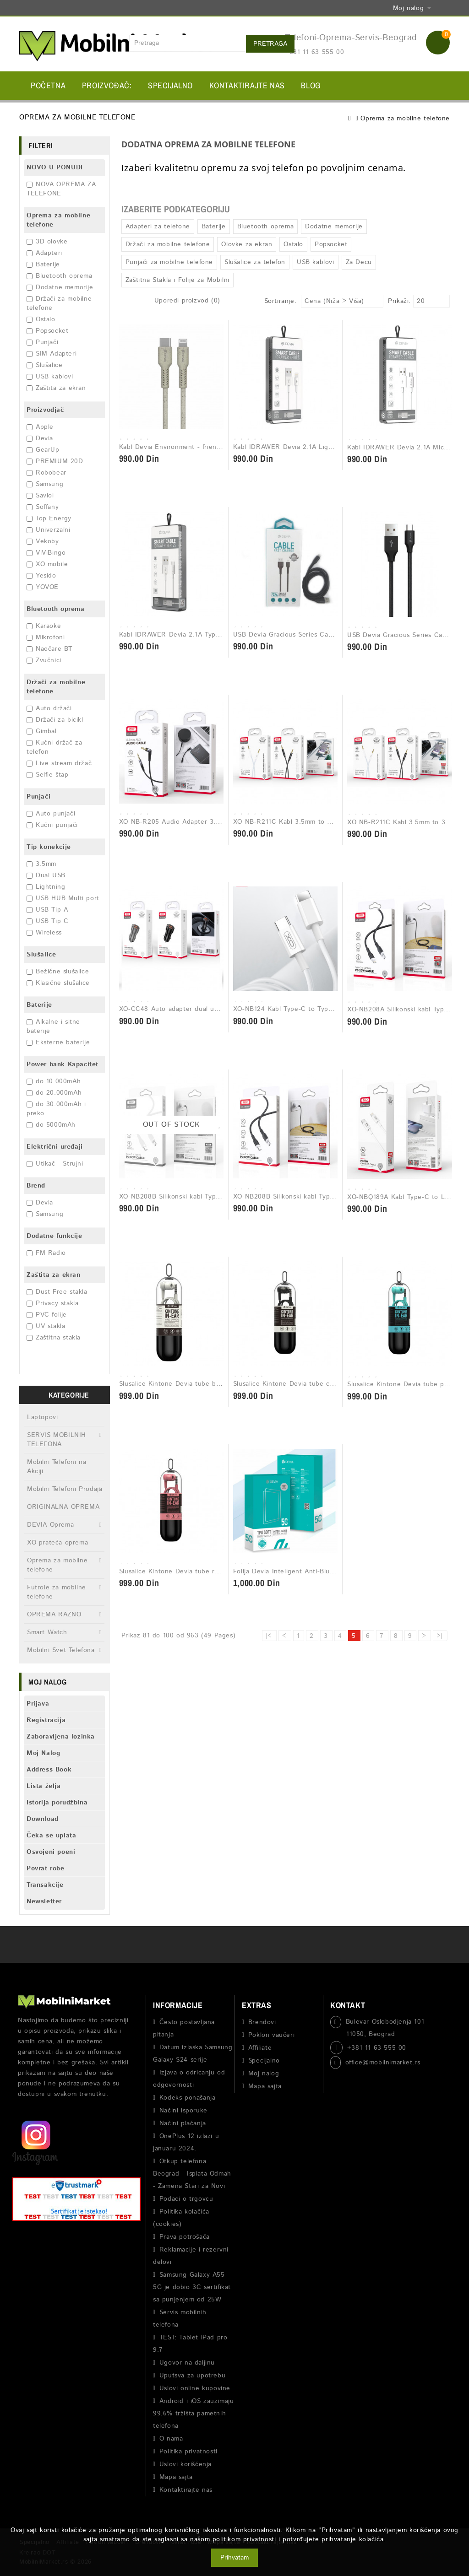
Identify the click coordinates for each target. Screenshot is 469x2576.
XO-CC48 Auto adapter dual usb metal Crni (187, 1009)
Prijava (38, 1703)
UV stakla (46, 1326)
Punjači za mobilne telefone (169, 262)
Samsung (45, 484)
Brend (36, 1185)
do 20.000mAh (54, 1092)
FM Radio (46, 1253)
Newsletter (44, 1901)
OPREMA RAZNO (54, 1614)
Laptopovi (42, 1417)
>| (439, 1636)
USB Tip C (47, 921)
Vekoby (43, 541)
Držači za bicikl (55, 719)
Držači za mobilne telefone (56, 687)
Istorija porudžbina (57, 1802)
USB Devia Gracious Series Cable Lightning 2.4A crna (318, 634)
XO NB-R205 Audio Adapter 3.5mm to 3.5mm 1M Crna (205, 821)
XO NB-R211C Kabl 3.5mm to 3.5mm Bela (298, 821)
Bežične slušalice (58, 971)
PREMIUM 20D (55, 461)
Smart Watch (47, 1632)
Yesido (41, 575)
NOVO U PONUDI (55, 167)
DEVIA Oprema (50, 1524)
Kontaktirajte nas (247, 85)
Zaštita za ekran (56, 388)
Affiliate (260, 2047)
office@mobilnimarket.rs (382, 2062)
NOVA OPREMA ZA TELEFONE (61, 189)
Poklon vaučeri (271, 2035)
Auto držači (49, 708)
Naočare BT (49, 648)
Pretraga (270, 44)
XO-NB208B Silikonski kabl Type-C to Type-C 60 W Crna (322, 1196)
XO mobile (47, 564)
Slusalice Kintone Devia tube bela (172, 1383)
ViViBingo (46, 552)
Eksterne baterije (58, 1042)
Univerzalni (49, 530)
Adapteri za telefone (157, 226)
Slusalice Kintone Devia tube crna (286, 1383)
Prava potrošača (184, 2236)
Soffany (43, 507)
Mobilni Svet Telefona (61, 1650)
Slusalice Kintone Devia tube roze (172, 1571)
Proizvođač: (107, 85)
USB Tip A (47, 909)
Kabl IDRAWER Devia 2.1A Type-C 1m (178, 634)
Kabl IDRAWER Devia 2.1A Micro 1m (404, 447)
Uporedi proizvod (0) (187, 300)
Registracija (46, 1720)
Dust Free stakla (57, 1291)
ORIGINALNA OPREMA (63, 1507)
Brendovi (262, 2022)
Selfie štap (48, 774)
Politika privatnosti (188, 2451)
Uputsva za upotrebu (192, 2375)
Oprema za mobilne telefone (405, 118)
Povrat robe (46, 1868)
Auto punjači (51, 813)
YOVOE (43, 587)
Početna (48, 85)
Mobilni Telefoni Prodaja (64, 1489)
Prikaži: (390, 301)
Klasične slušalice (58, 983)
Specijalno (170, 85)
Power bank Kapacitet (62, 1064)
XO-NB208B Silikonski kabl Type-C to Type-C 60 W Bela (207, 1196)
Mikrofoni (46, 637)
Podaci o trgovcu (186, 2198)
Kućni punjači (52, 825)
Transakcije (45, 1885)
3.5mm (41, 864)
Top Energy (49, 518)
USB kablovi (50, 376)
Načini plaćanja (182, 2123)
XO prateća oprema (57, 1542)
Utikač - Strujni (55, 1163)
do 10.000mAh (54, 1081)
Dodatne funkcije (54, 1236)
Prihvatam (234, 2557)
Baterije (43, 264)
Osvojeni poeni (51, 1852)
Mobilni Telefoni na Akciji (56, 1467)
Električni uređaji (55, 1146)
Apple (40, 427)
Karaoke (44, 626)
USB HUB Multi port (63, 898)
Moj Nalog (43, 1753)
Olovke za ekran (246, 244)
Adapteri (44, 253)
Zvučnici (44, 660)
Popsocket (47, 330)
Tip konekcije (49, 847)
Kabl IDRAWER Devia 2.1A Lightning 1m (296, 447)
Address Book (49, 1769)
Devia (40, 438)
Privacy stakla (52, 1303)
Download (43, 1819)
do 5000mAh (51, 1124)
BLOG (310, 85)
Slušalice (44, 365)
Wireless (44, 932)
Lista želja (44, 1786)
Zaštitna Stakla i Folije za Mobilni (177, 280)
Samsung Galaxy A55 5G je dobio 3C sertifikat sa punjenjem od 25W (192, 2287)
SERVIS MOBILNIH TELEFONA (56, 1440)
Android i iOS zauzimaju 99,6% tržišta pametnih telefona (193, 2413)
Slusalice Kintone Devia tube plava (401, 1384)
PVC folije (47, 1314)
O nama (171, 2438)
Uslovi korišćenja (185, 2464)
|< (269, 1636)
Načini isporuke (183, 2110)
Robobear (46, 472)
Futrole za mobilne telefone (56, 1592)
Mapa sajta (176, 2477)
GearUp (43, 449)
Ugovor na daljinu (187, 2362)
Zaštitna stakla (54, 1337)
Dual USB (46, 875)
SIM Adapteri (51, 353)
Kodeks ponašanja (187, 2097)
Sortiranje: (280, 301)
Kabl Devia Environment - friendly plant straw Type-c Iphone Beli (222, 447)
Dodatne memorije (60, 287)
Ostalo (41, 319)
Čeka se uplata (51, 1835)
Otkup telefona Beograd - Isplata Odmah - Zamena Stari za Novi (192, 2174)
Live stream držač (59, 763)
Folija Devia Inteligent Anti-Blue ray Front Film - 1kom (318, 1571)
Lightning (46, 886)
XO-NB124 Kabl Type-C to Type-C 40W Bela (302, 1009)
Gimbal (42, 731)
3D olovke (47, 241)
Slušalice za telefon (254, 262)
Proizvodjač (45, 410)
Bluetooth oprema (60, 276)
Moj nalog (263, 2073)
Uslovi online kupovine (194, 2388)
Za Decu (359, 262)
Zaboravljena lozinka (61, 1736)
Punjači (42, 342)
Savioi (40, 495)
